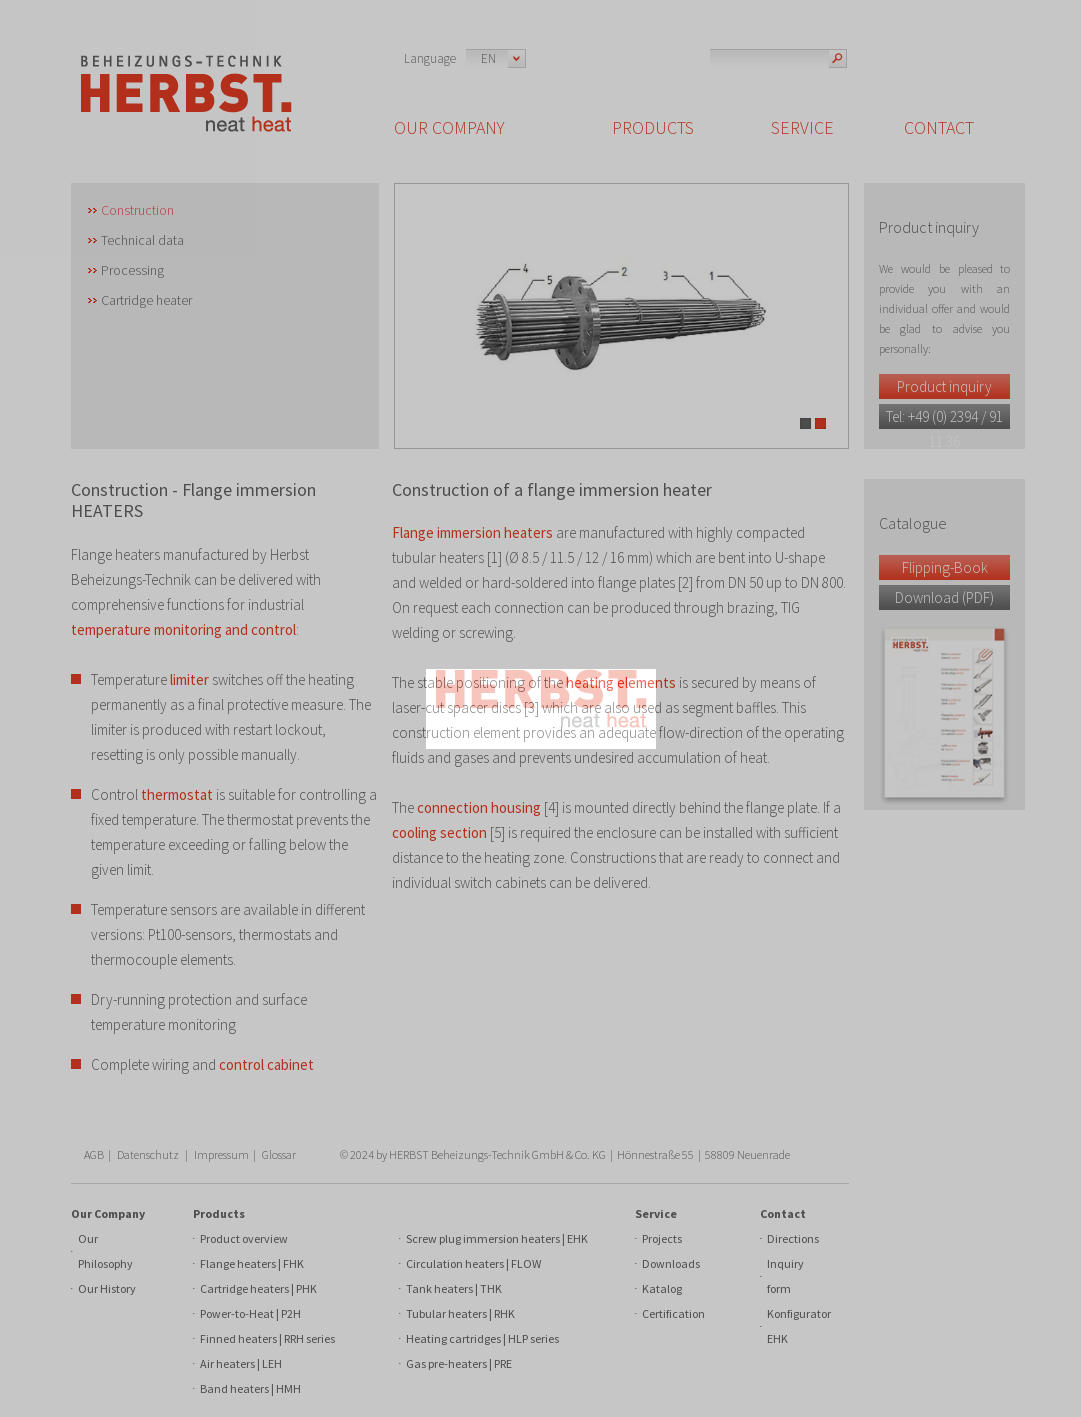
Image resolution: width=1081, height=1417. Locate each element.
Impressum (221, 1154)
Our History (107, 1288)
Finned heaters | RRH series (267, 1338)
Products (219, 1213)
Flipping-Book (945, 567)
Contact (783, 1213)
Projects (662, 1238)
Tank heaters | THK (454, 1288)
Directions (793, 1238)
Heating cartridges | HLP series (482, 1338)
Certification (673, 1313)
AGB (94, 1154)
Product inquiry (944, 386)
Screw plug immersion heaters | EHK (497, 1238)
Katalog (662, 1288)
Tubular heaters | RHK (460, 1313)
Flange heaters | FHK (252, 1263)
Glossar (279, 1154)
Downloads (671, 1263)
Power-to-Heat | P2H (250, 1313)
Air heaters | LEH (241, 1363)
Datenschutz (148, 1154)
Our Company (108, 1213)
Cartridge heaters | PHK (258, 1288)
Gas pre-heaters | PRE (459, 1363)
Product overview (244, 1238)
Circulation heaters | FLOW (473, 1263)
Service (656, 1213)
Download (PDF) (944, 597)
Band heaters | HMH (250, 1388)
